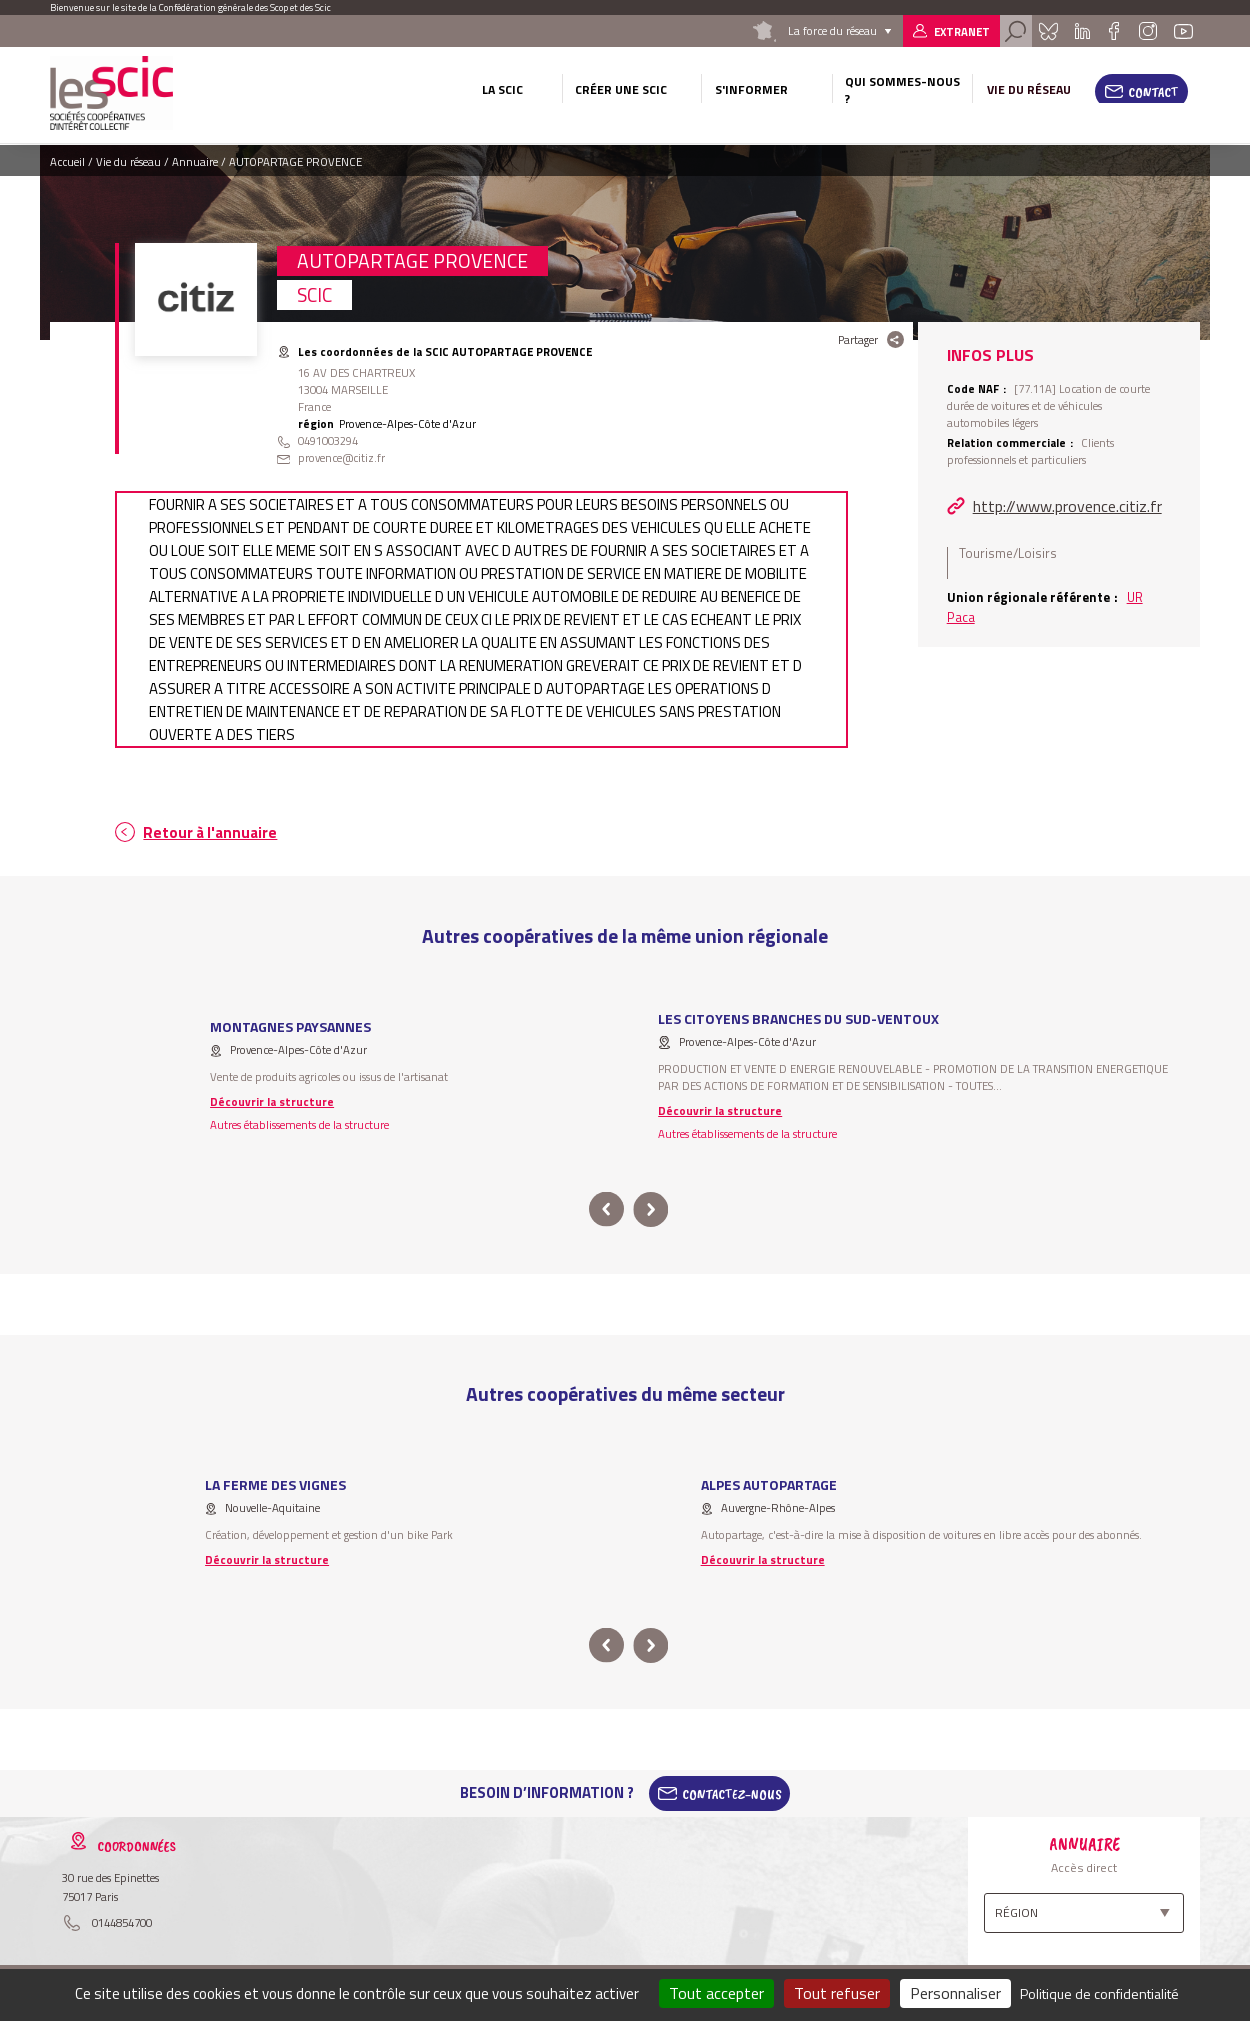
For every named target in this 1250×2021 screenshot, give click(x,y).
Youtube (1184, 31)
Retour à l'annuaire (210, 832)
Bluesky (1048, 31)
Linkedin (1082, 31)
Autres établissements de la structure (299, 1124)
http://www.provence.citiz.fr (1067, 506)
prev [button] (606, 1209)
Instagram (1148, 31)
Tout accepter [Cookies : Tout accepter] (716, 1993)
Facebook (1114, 31)
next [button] (650, 1209)
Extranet (962, 31)
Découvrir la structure (272, 1101)
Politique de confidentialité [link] (1099, 1993)
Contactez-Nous (732, 1793)
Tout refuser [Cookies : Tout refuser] (837, 1993)
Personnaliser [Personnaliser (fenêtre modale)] (955, 1993)
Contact (1153, 92)
